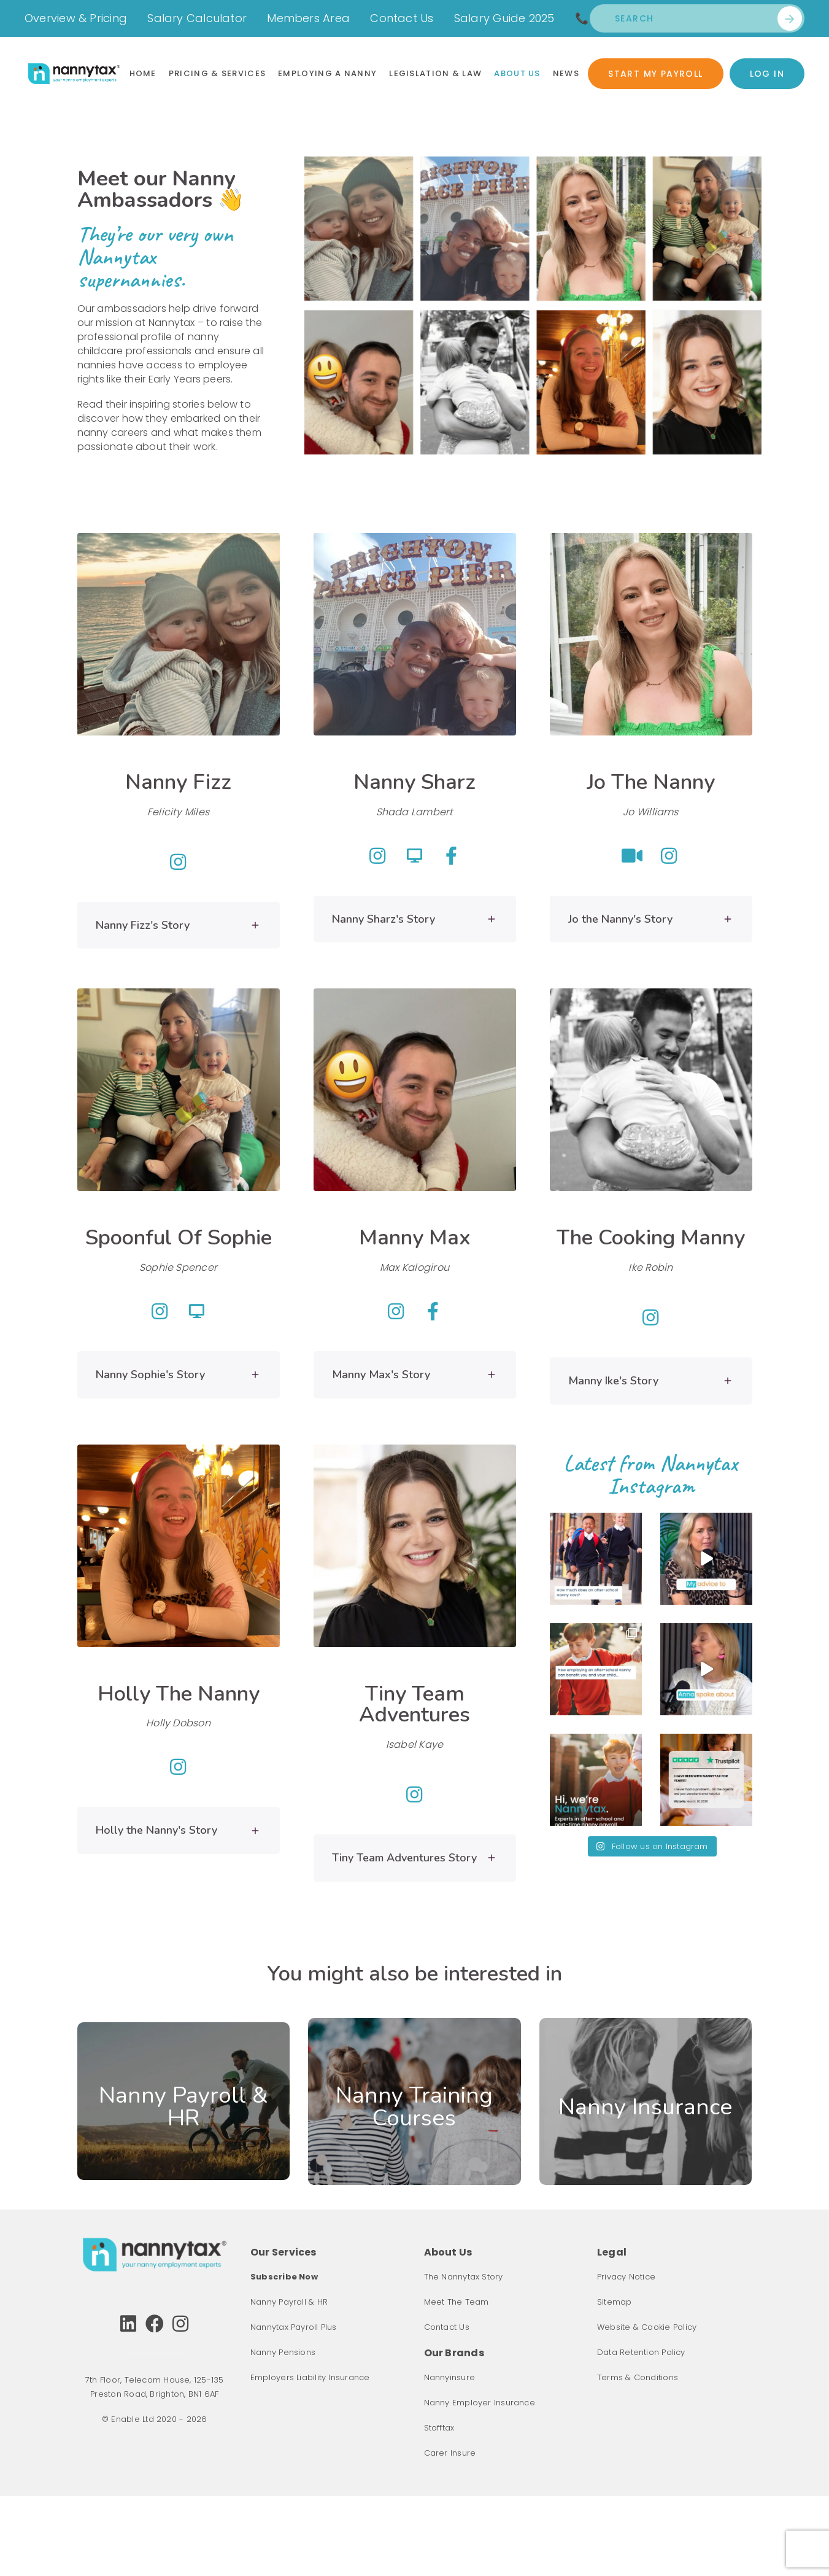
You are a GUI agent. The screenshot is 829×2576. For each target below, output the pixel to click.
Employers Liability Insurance (310, 2377)
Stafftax (439, 2428)
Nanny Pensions (282, 2352)
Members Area (308, 18)
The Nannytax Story (463, 2277)
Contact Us (401, 18)
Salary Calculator (197, 18)
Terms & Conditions (637, 2377)
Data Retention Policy (641, 2352)
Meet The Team (456, 2302)
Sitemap (614, 2302)
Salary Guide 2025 (504, 18)
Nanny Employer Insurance (479, 2402)
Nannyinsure (449, 2377)
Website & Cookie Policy (646, 2327)
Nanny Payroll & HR (289, 2302)
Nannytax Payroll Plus (293, 2327)
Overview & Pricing (76, 18)
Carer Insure (450, 2453)
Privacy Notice (626, 2277)
